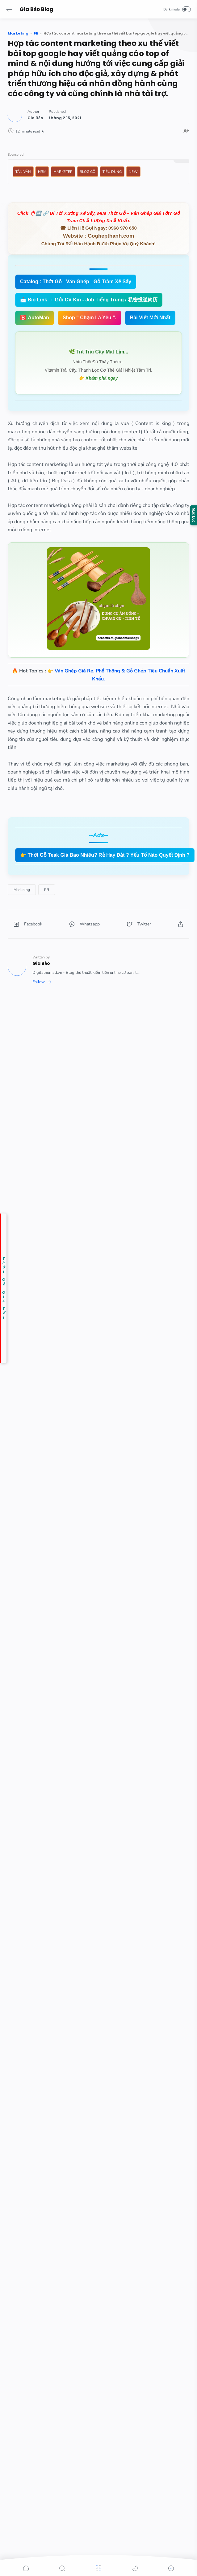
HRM (42, 171)
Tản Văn (23, 171)
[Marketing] (22, 889)
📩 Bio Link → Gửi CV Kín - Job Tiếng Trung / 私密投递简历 (88, 299)
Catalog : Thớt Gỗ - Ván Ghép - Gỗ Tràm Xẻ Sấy (75, 281)
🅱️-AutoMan (34, 317)
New (133, 171)
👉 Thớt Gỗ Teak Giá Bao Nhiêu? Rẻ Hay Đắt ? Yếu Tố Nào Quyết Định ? (105, 855)
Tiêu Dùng (112, 171)
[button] (9, 9)
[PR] (46, 889)
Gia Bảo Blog (36, 9)
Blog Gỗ (87, 171)
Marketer (63, 171)
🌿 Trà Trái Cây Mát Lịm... (98, 351)
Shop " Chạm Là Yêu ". (89, 317)
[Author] (35, 118)
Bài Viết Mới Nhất (150, 317)
